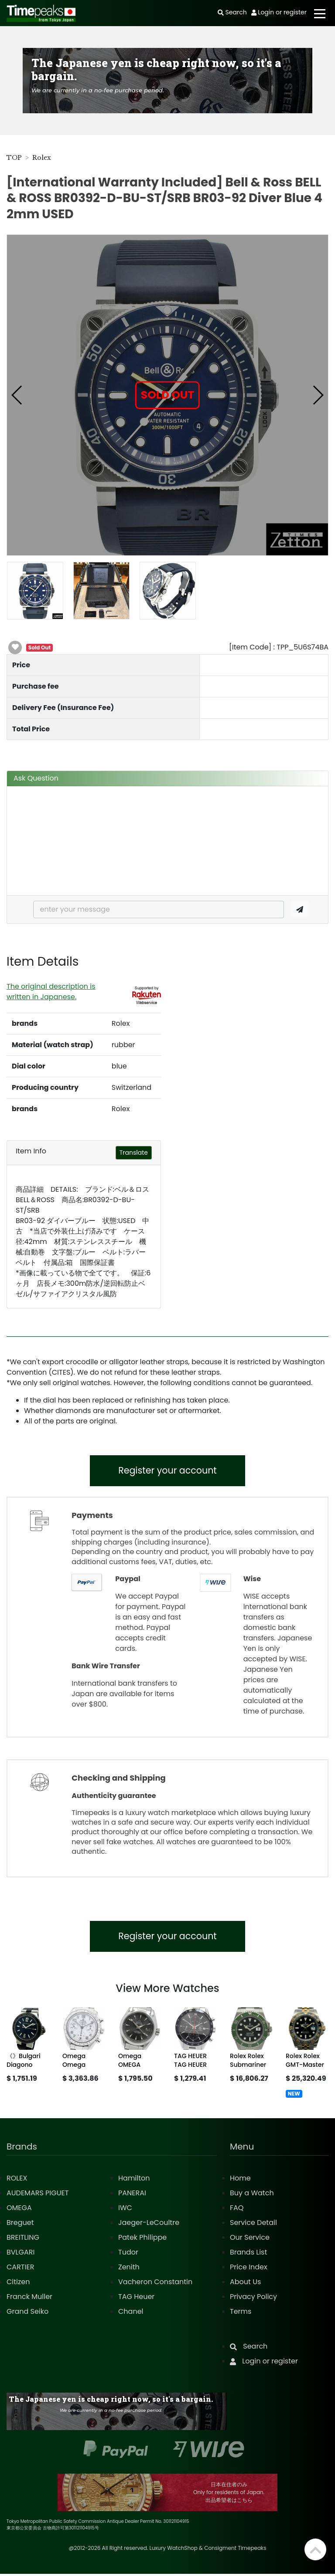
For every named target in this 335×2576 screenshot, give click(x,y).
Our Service (250, 2240)
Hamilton (134, 2180)
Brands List (248, 2254)
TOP (14, 158)
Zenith (129, 2269)
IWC (125, 2210)
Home (240, 2180)
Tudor (128, 2254)
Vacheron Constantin (155, 2284)
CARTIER (20, 2269)
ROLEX (17, 2180)
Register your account (167, 1471)
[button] (17, 395)
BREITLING (23, 2240)
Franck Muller (29, 2299)
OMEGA (19, 2210)
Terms (240, 2314)
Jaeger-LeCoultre (148, 2225)
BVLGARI (20, 2254)
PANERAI (132, 2195)
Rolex (41, 158)
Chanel (131, 2314)
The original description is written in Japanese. (51, 991)
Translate (134, 1152)
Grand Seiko (27, 2314)
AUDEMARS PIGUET (37, 2195)
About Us (245, 2284)
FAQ (236, 2210)
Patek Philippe (142, 2240)
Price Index (248, 2269)
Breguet (20, 2225)
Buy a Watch (252, 2195)
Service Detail (253, 2225)
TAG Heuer (136, 2299)
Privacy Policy (253, 2299)
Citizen (18, 2284)
